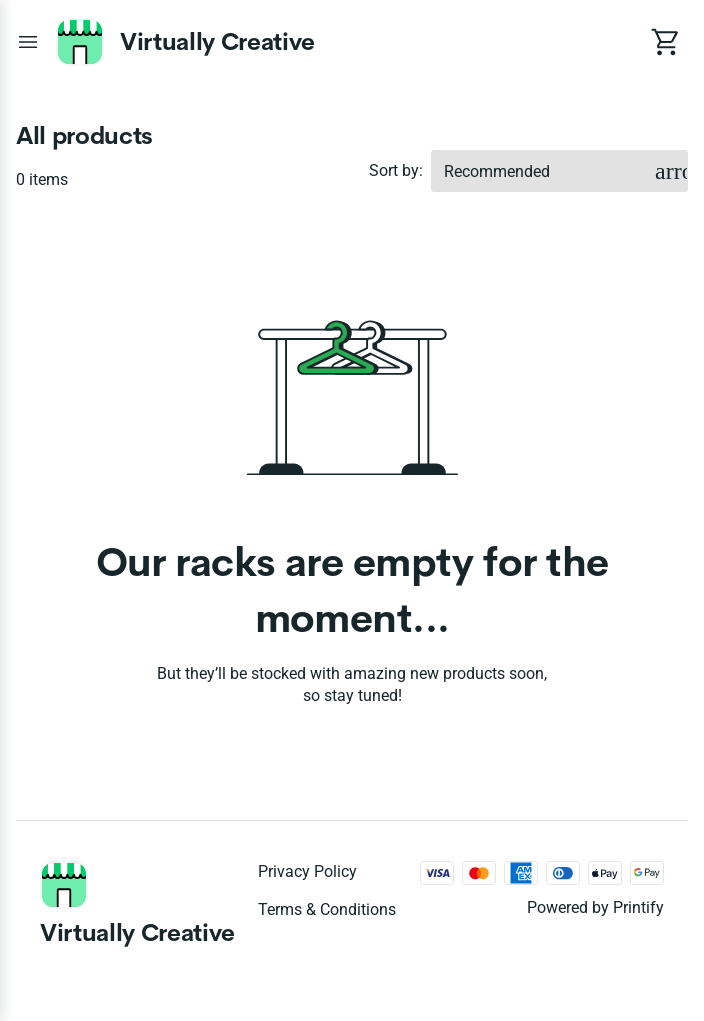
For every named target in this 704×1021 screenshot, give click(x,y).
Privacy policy (307, 871)
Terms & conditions (327, 909)
